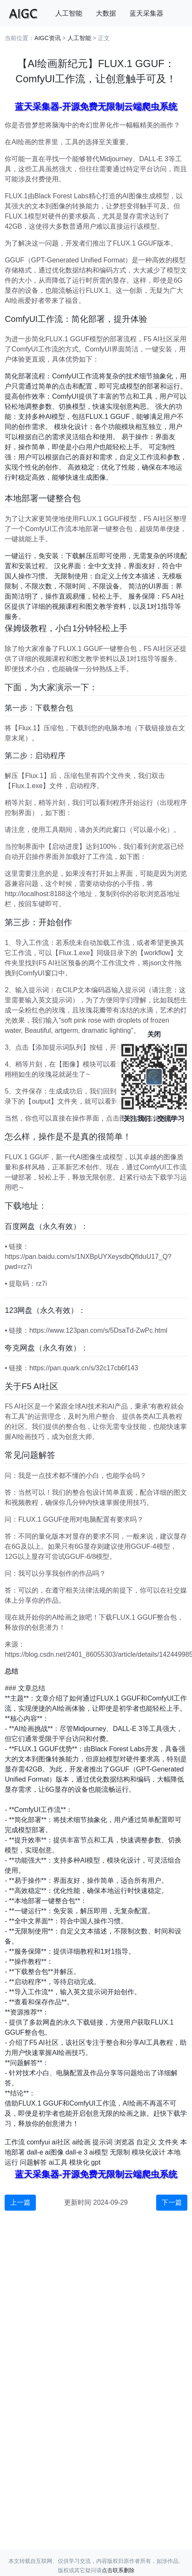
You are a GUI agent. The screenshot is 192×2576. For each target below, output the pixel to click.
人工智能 (68, 13)
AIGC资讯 (47, 38)
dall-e (35, 2152)
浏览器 (124, 2142)
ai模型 (98, 2152)
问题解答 (33, 2162)
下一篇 (172, 2202)
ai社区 (61, 2142)
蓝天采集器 (146, 13)
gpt (95, 2162)
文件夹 (168, 2142)
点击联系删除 (118, 2570)
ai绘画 (81, 2142)
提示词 (102, 2142)
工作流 (15, 2142)
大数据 (106, 13)
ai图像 (54, 2152)
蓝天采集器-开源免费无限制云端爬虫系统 (96, 106)
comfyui (38, 2142)
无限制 (120, 2152)
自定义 (146, 2142)
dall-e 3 (76, 2152)
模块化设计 (148, 2152)
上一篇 (20, 2202)
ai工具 (58, 2162)
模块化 (79, 2162)
